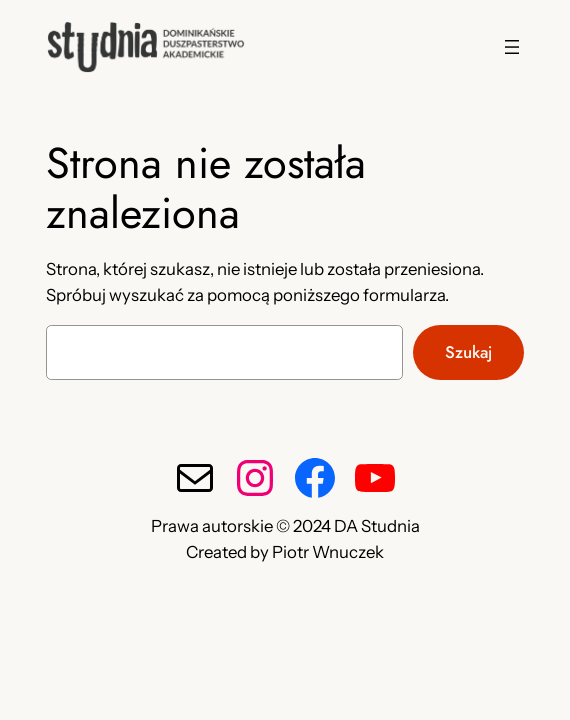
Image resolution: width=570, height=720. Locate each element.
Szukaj (468, 352)
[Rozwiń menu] (512, 47)
